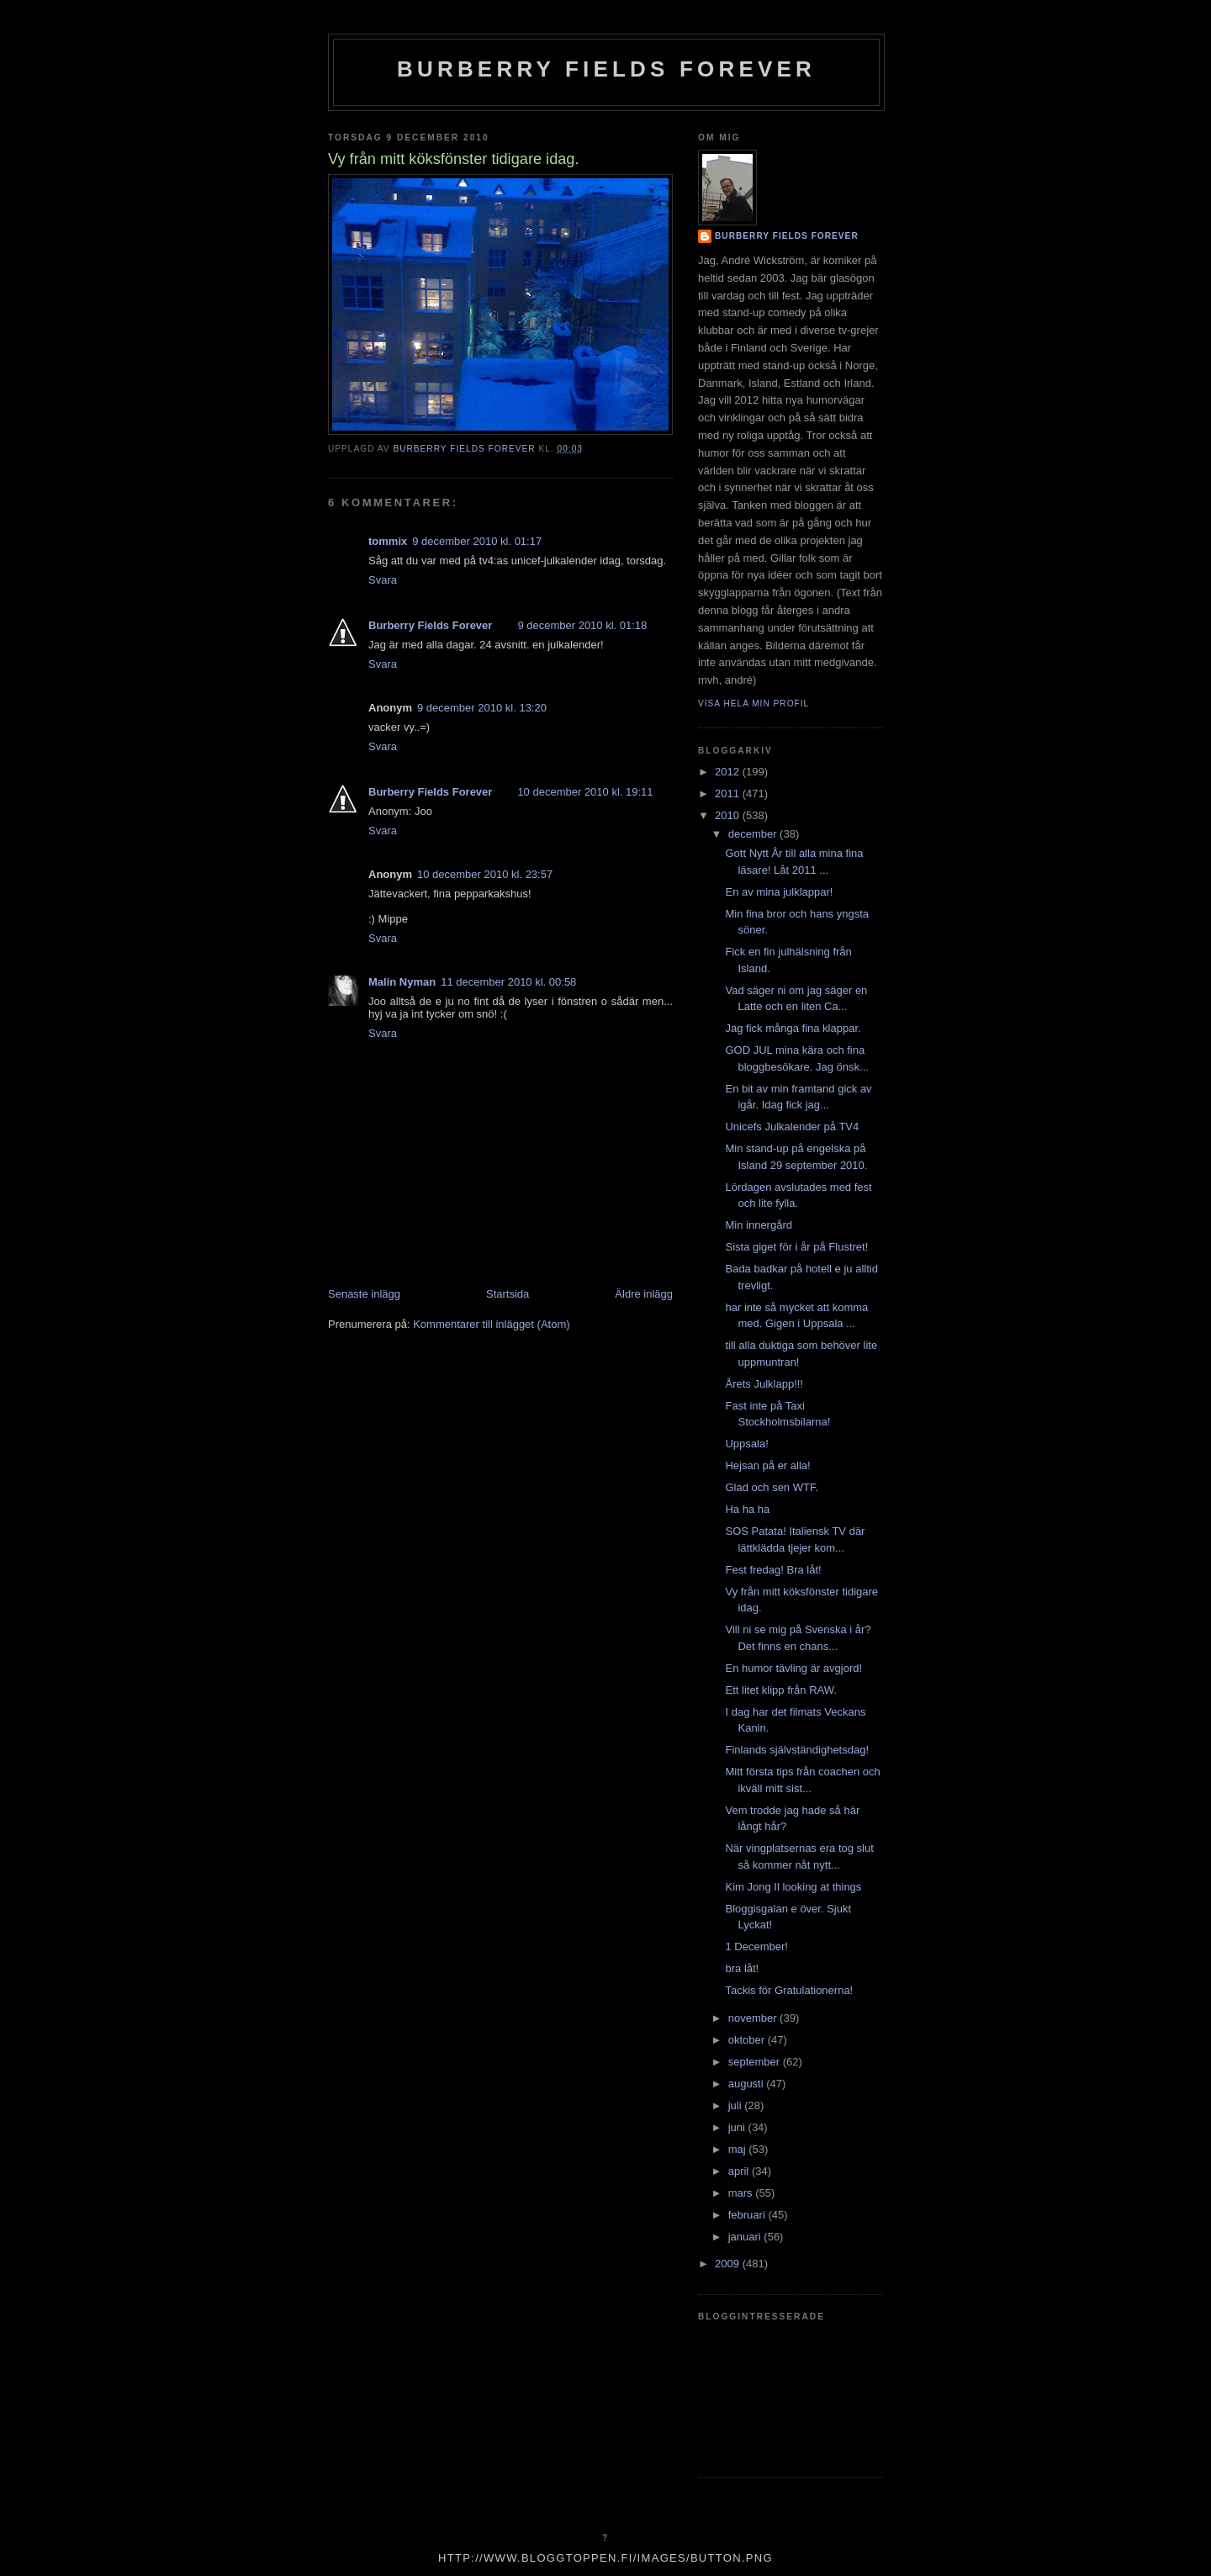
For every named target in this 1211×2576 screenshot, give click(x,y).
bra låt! (742, 1968)
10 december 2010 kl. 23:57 (485, 874)
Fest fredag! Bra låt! (773, 1569)
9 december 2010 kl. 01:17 (477, 541)
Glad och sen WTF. (771, 1487)
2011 (729, 793)
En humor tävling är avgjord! (793, 1668)
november (754, 2018)
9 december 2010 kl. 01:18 (582, 625)
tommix (387, 541)
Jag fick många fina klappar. (792, 1028)
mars (742, 2193)
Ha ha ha (747, 1509)
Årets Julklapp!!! (764, 1384)
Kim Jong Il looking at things (793, 1886)
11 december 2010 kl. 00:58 (508, 982)
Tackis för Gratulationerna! (789, 1990)
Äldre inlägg (644, 1294)
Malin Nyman (402, 982)
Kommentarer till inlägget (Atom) (491, 1324)
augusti (747, 2083)
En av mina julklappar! (779, 892)
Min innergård (758, 1225)
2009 (729, 2263)
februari (748, 2214)
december (754, 834)
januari (746, 2236)
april (740, 2171)
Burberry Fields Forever (606, 69)
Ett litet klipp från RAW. (780, 1690)
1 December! (756, 1946)
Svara (382, 580)
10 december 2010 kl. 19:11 (585, 791)
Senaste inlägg (364, 1294)
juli (736, 2105)
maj (738, 2149)
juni (738, 2127)
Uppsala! (746, 1443)
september (755, 2061)
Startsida (507, 1294)
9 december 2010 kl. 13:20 (482, 707)
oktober (748, 2040)
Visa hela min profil (753, 703)
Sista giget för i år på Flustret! (796, 1246)
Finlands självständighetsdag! (797, 1749)
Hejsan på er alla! (767, 1465)
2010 (729, 815)
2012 (729, 771)
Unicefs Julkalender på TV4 (792, 1126)
